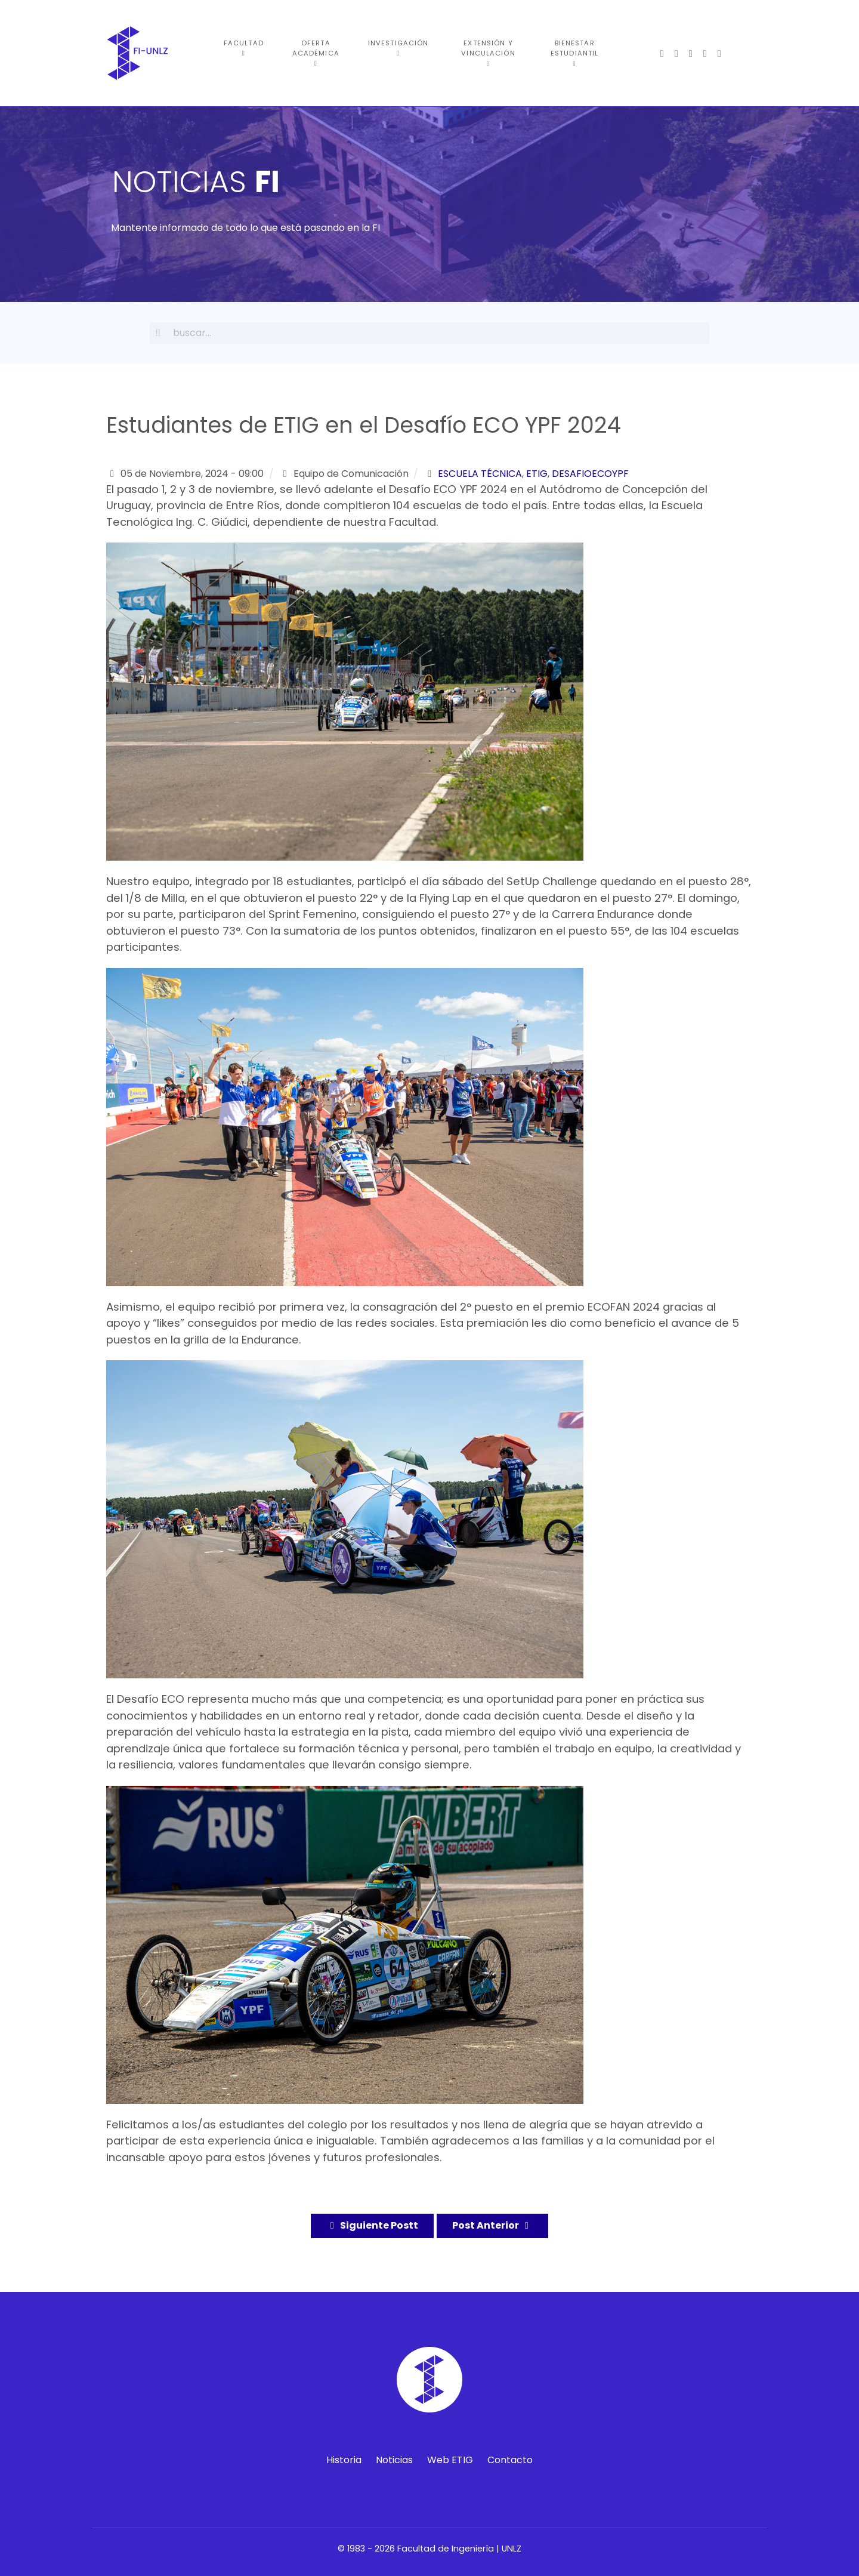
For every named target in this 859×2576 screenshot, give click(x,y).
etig (537, 473)
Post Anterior (492, 2225)
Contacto (510, 2460)
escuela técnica (480, 473)
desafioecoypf (590, 473)
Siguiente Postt (372, 2225)
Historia (343, 2460)
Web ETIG (450, 2460)
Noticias (394, 2460)
